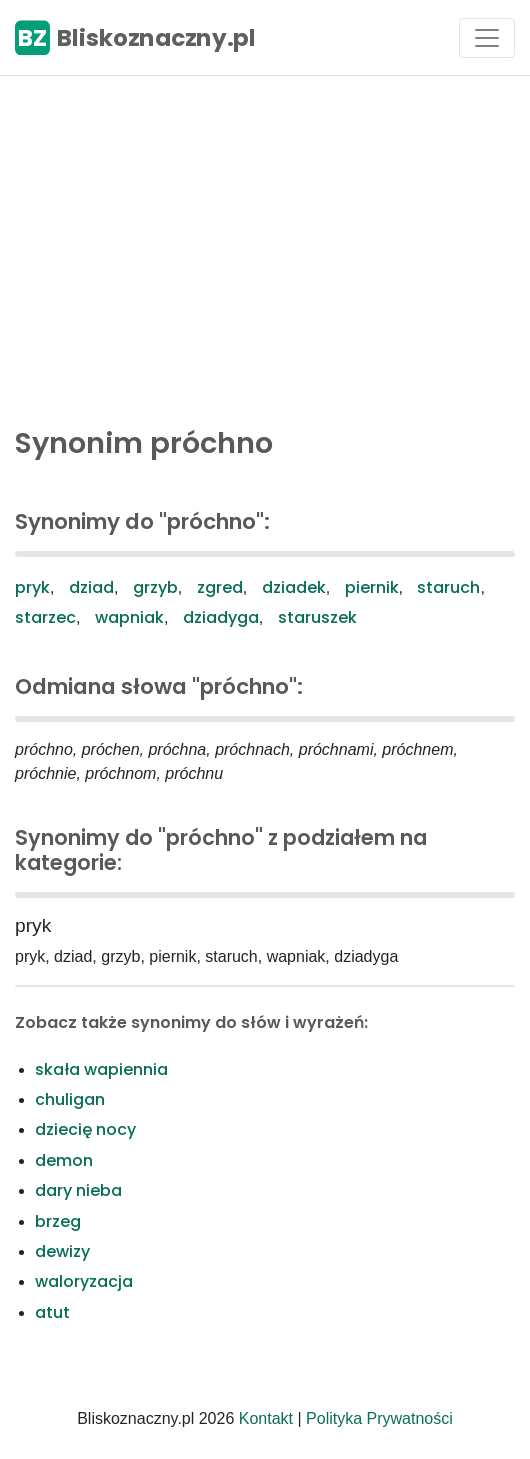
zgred (220, 587)
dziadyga (221, 617)
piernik (372, 587)
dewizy (62, 1251)
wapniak (129, 617)
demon (64, 1160)
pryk (32, 587)
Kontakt (266, 1418)
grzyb (155, 587)
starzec (45, 617)
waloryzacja (84, 1281)
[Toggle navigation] (487, 38)
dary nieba (78, 1190)
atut (52, 1312)
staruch (448, 587)
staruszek (317, 617)
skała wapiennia (101, 1069)
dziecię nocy (85, 1129)
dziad (91, 587)
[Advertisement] (265, 246)
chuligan (70, 1099)
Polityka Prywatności (379, 1418)
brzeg (58, 1221)
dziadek (294, 587)
